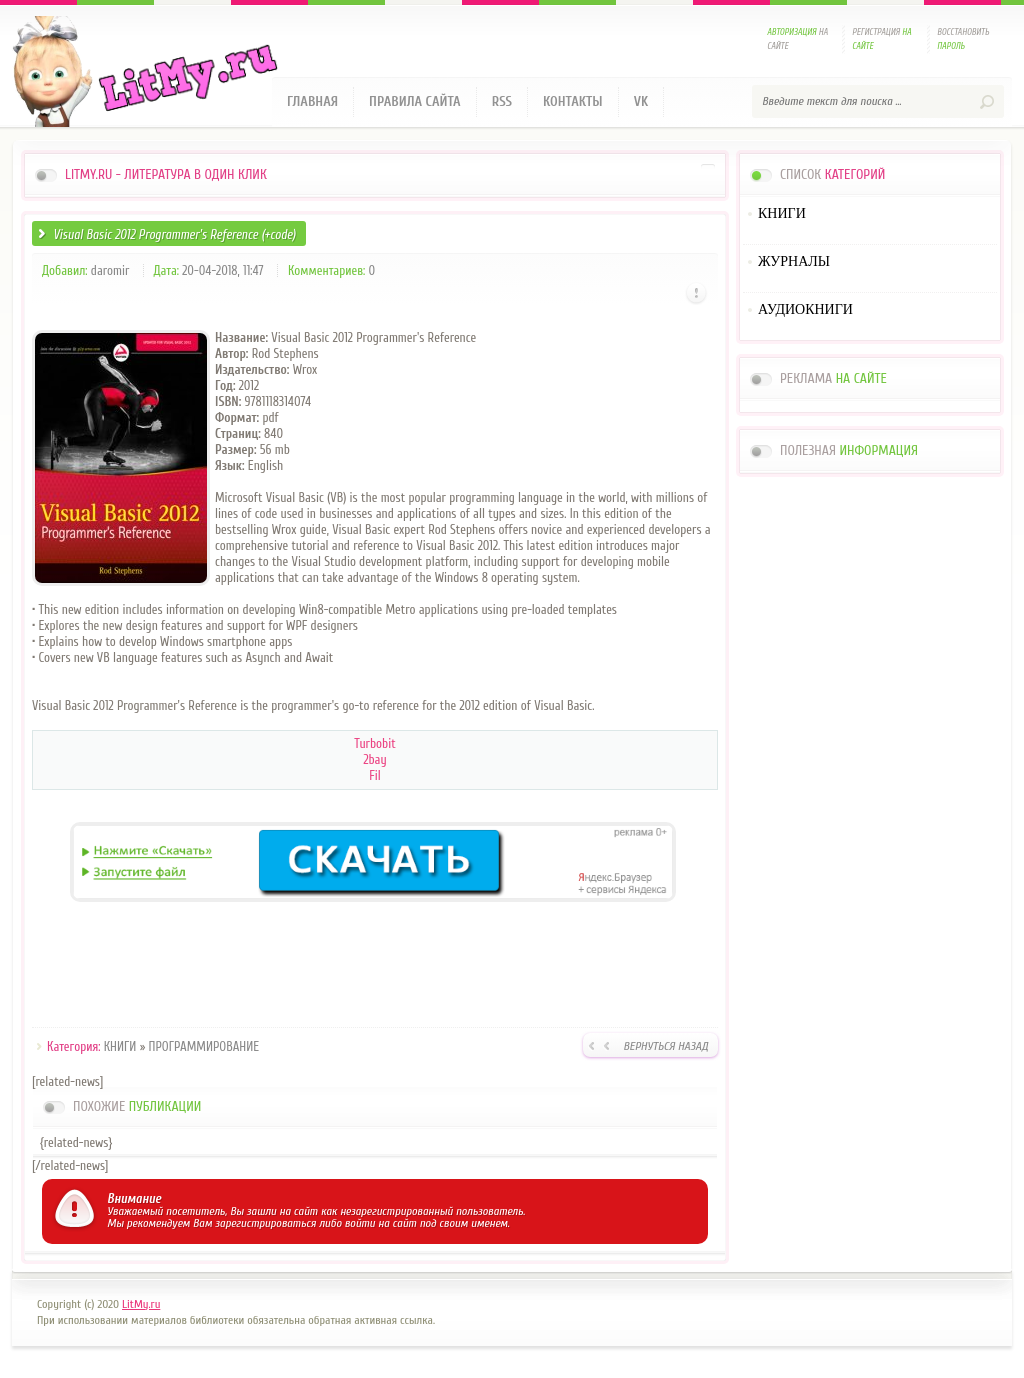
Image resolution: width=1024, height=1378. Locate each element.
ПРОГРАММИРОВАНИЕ (204, 1046)
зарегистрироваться (265, 1223)
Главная (312, 101)
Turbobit (374, 743)
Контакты (573, 101)
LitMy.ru (141, 1304)
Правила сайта (415, 101)
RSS (502, 101)
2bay (374, 759)
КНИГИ (120, 1046)
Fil (375, 775)
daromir (110, 270)
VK (641, 101)
